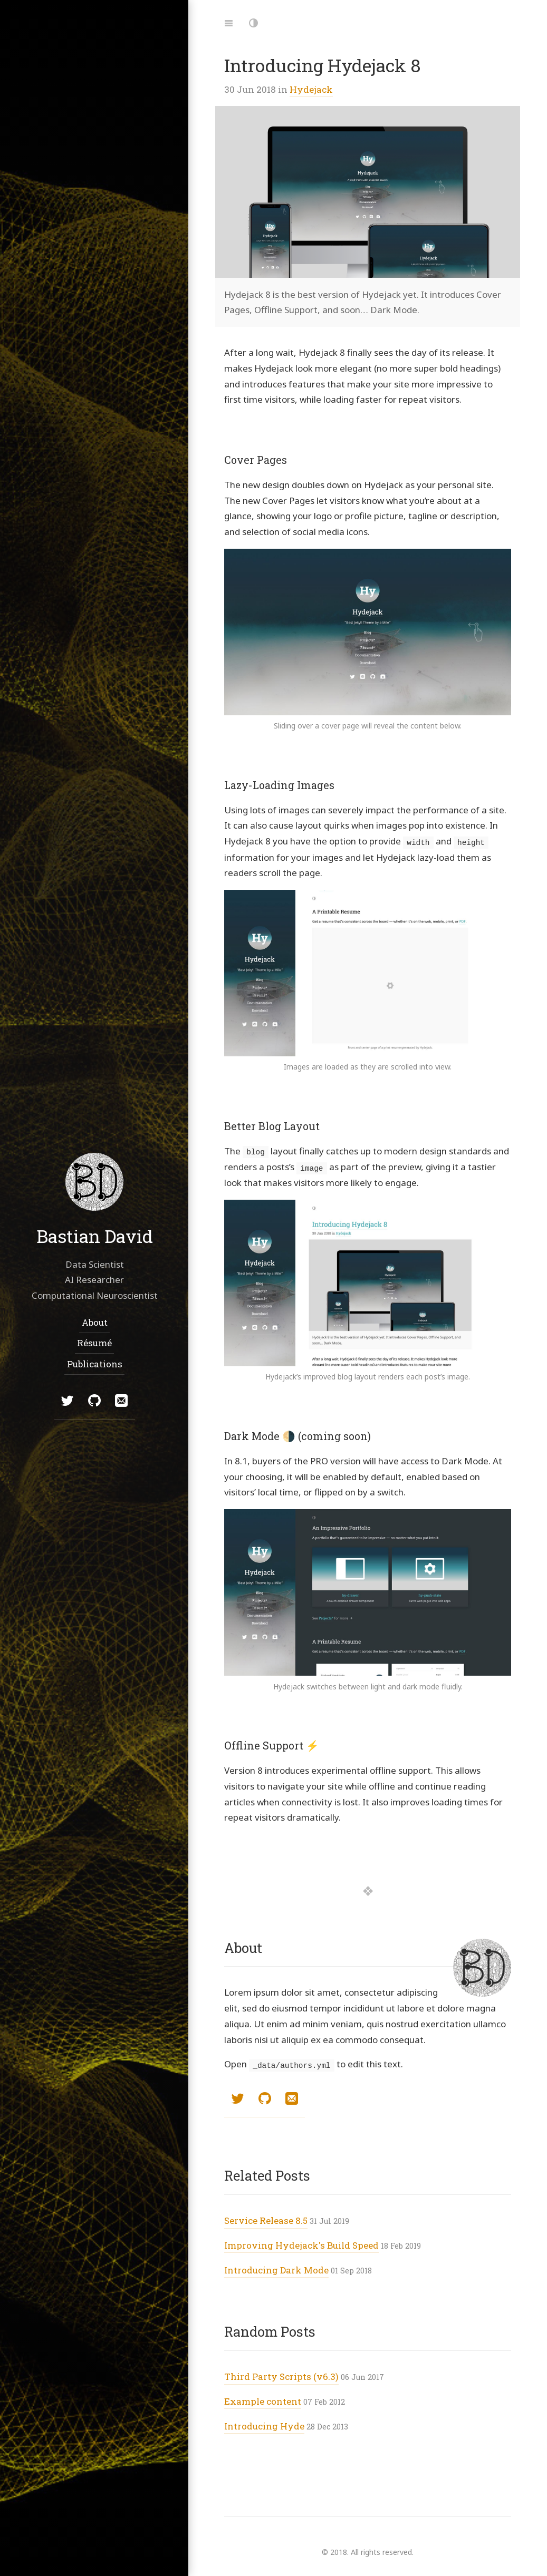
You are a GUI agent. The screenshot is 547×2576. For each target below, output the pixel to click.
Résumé (94, 1343)
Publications (94, 1363)
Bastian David (94, 1235)
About (94, 1322)
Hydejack (311, 89)
